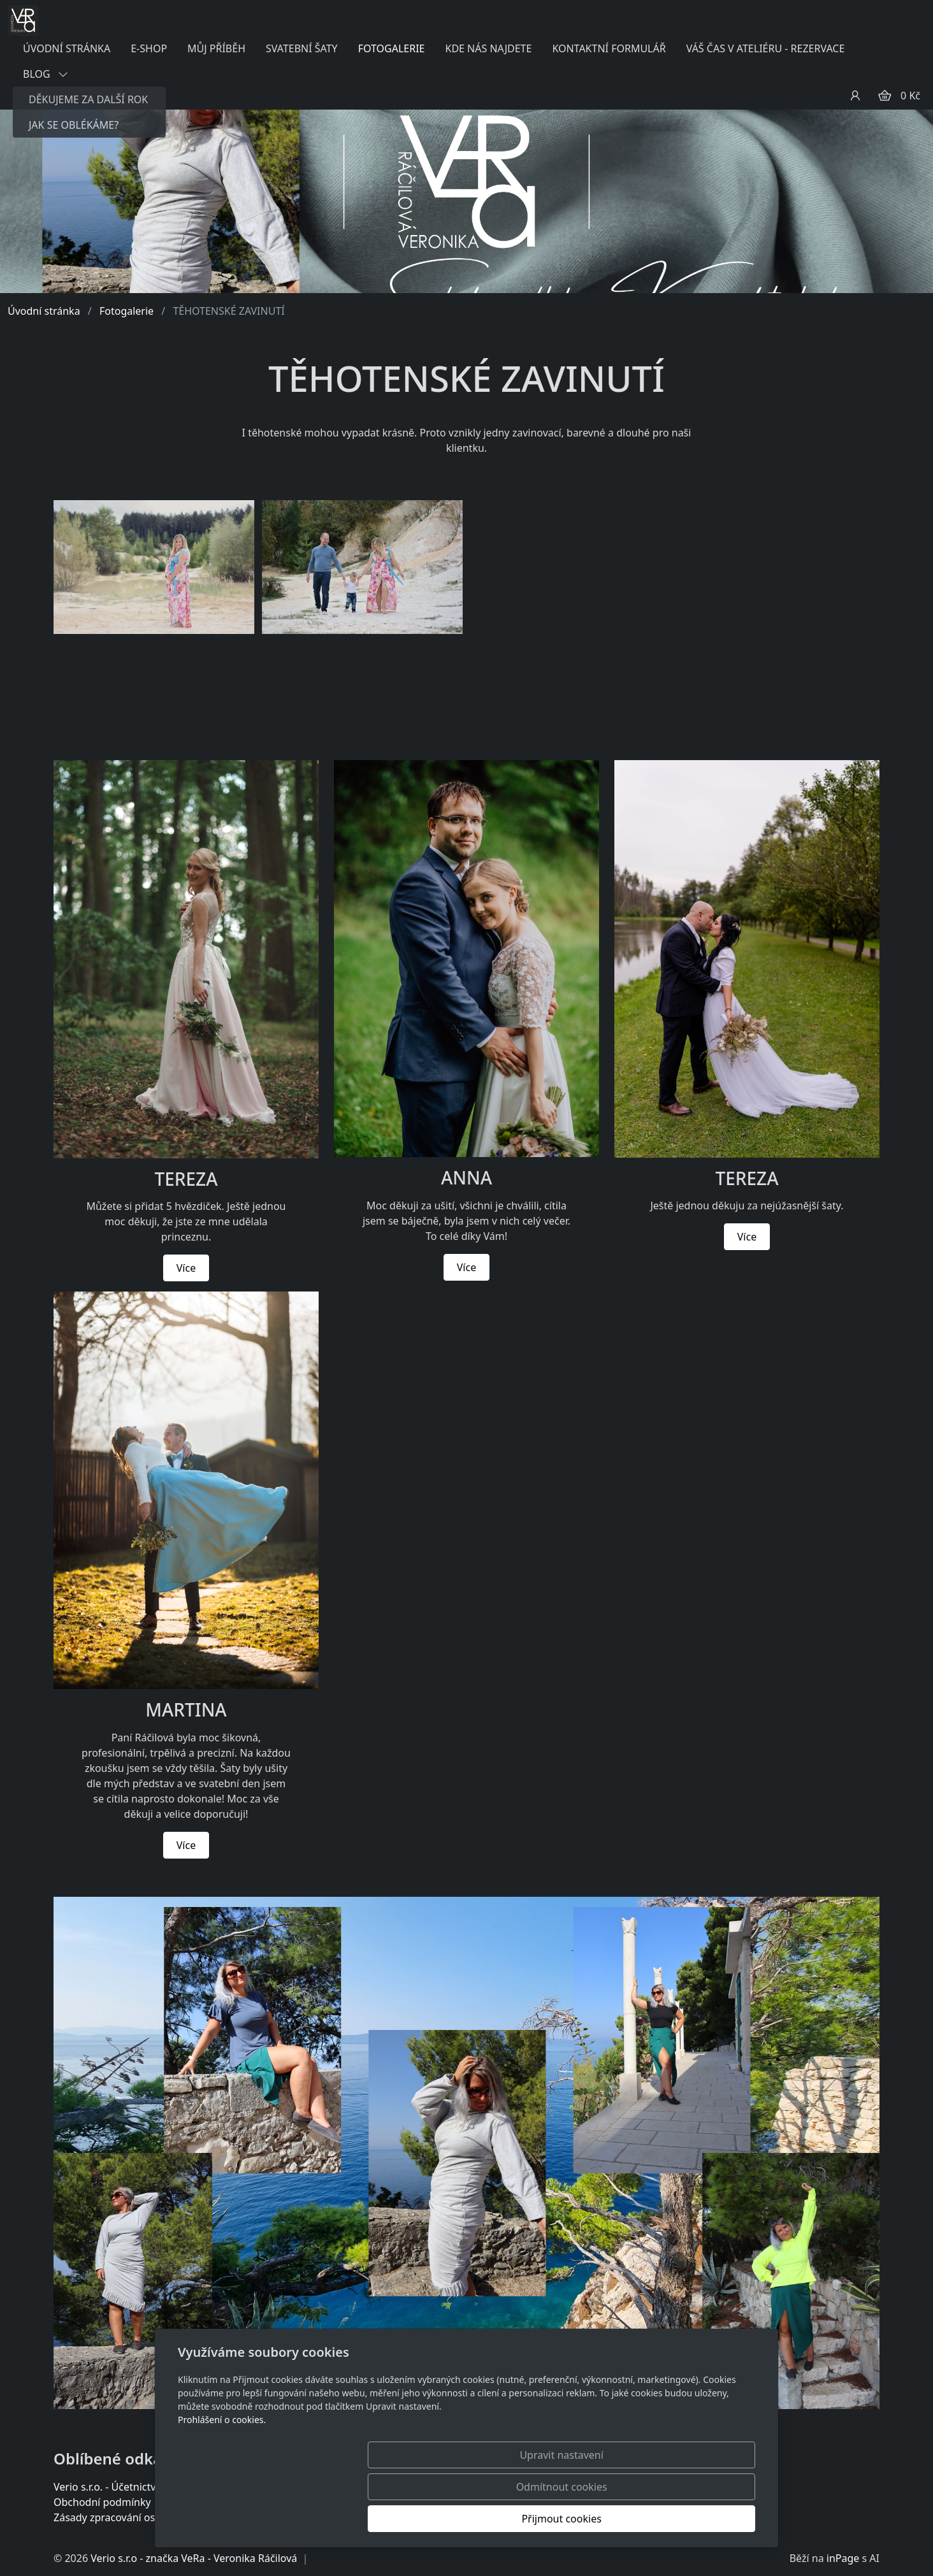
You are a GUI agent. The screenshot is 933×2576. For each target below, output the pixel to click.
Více (186, 1268)
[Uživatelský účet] (855, 95)
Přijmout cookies (694, 2519)
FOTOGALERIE (391, 48)
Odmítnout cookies (566, 2519)
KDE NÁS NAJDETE (488, 48)
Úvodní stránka (44, 311)
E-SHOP (149, 48)
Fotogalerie (126, 311)
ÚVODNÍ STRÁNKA (66, 48)
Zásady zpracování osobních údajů (135, 2517)
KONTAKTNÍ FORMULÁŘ (608, 48)
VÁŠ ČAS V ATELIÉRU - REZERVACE (765, 48)
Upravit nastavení (439, 2519)
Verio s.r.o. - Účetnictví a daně (124, 2487)
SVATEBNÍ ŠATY (302, 48)
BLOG (45, 74)
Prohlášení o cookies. (222, 2483)
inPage (843, 2558)
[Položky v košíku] (884, 95)
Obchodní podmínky (102, 2502)
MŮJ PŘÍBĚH (216, 48)
